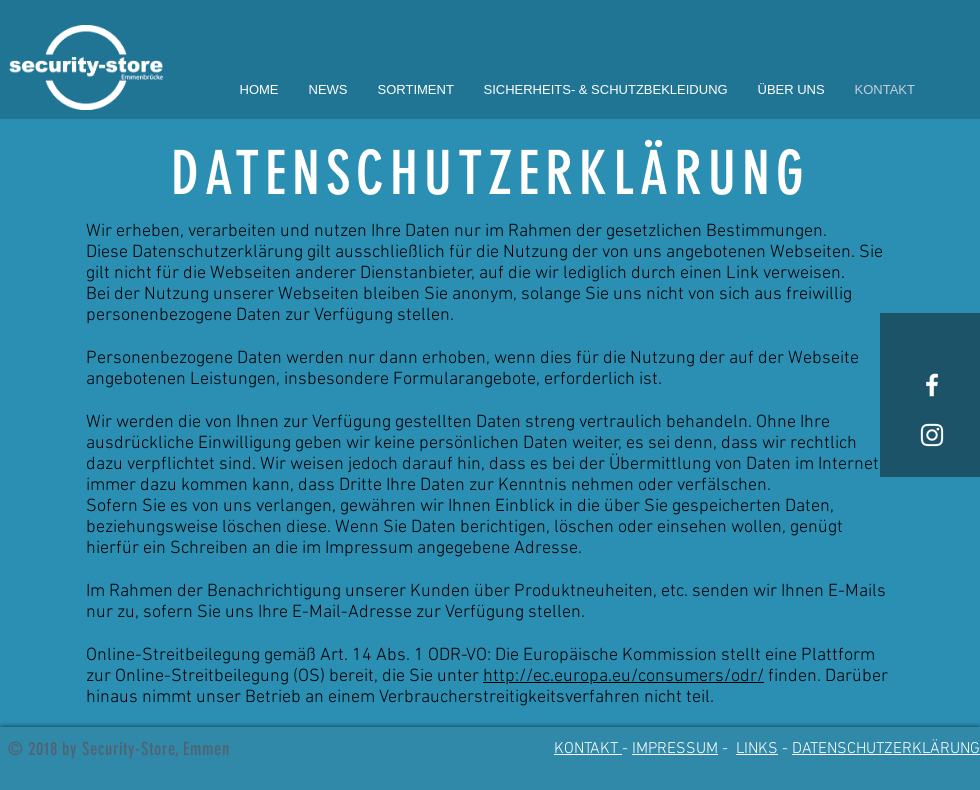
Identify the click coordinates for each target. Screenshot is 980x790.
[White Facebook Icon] (932, 385)
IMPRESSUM (675, 749)
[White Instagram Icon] (932, 435)
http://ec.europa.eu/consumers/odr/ (623, 676)
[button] (416, 89)
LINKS (757, 749)
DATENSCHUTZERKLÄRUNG (886, 749)
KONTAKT (588, 749)
